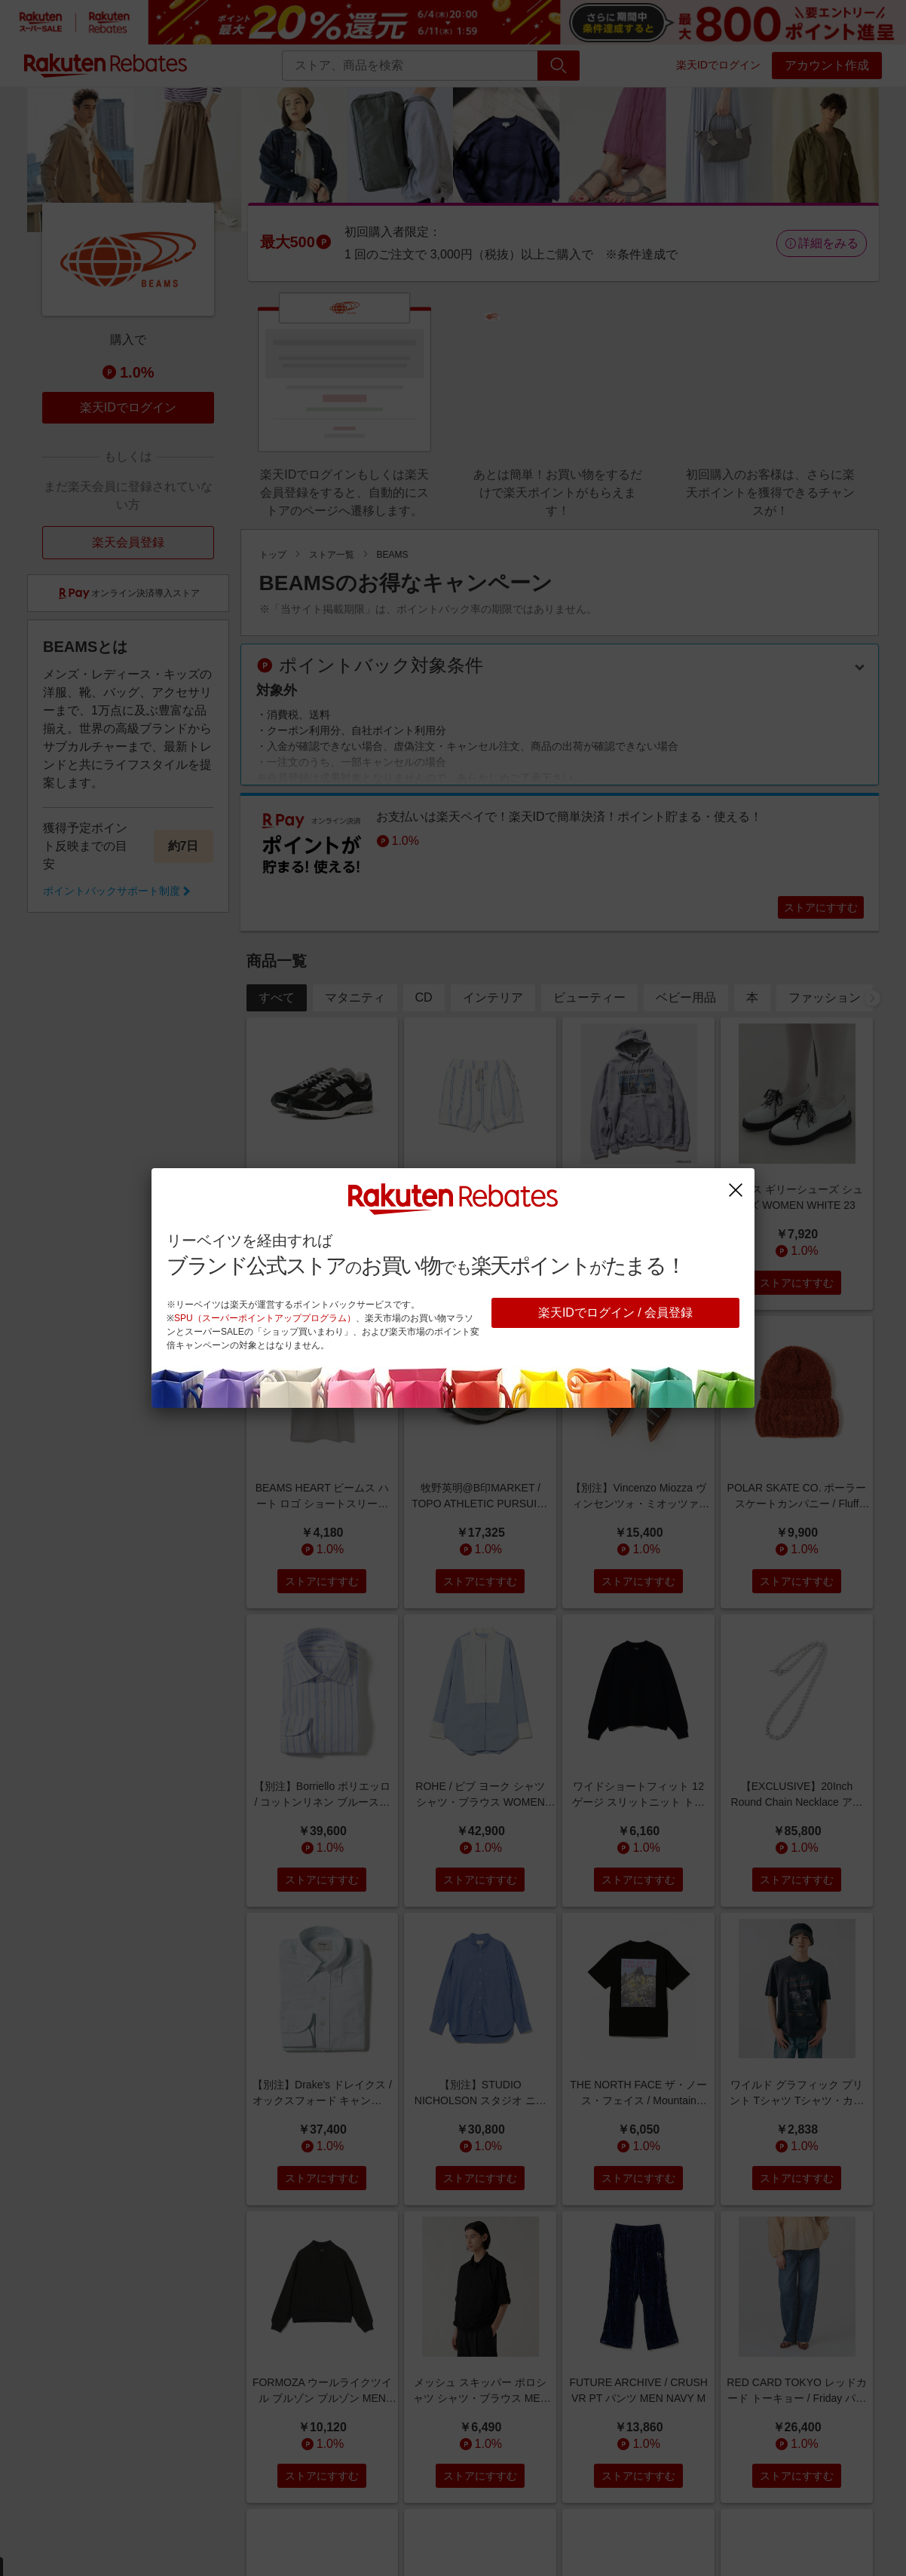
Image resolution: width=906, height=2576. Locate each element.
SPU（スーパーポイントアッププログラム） (265, 1318)
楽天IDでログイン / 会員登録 (615, 1312)
